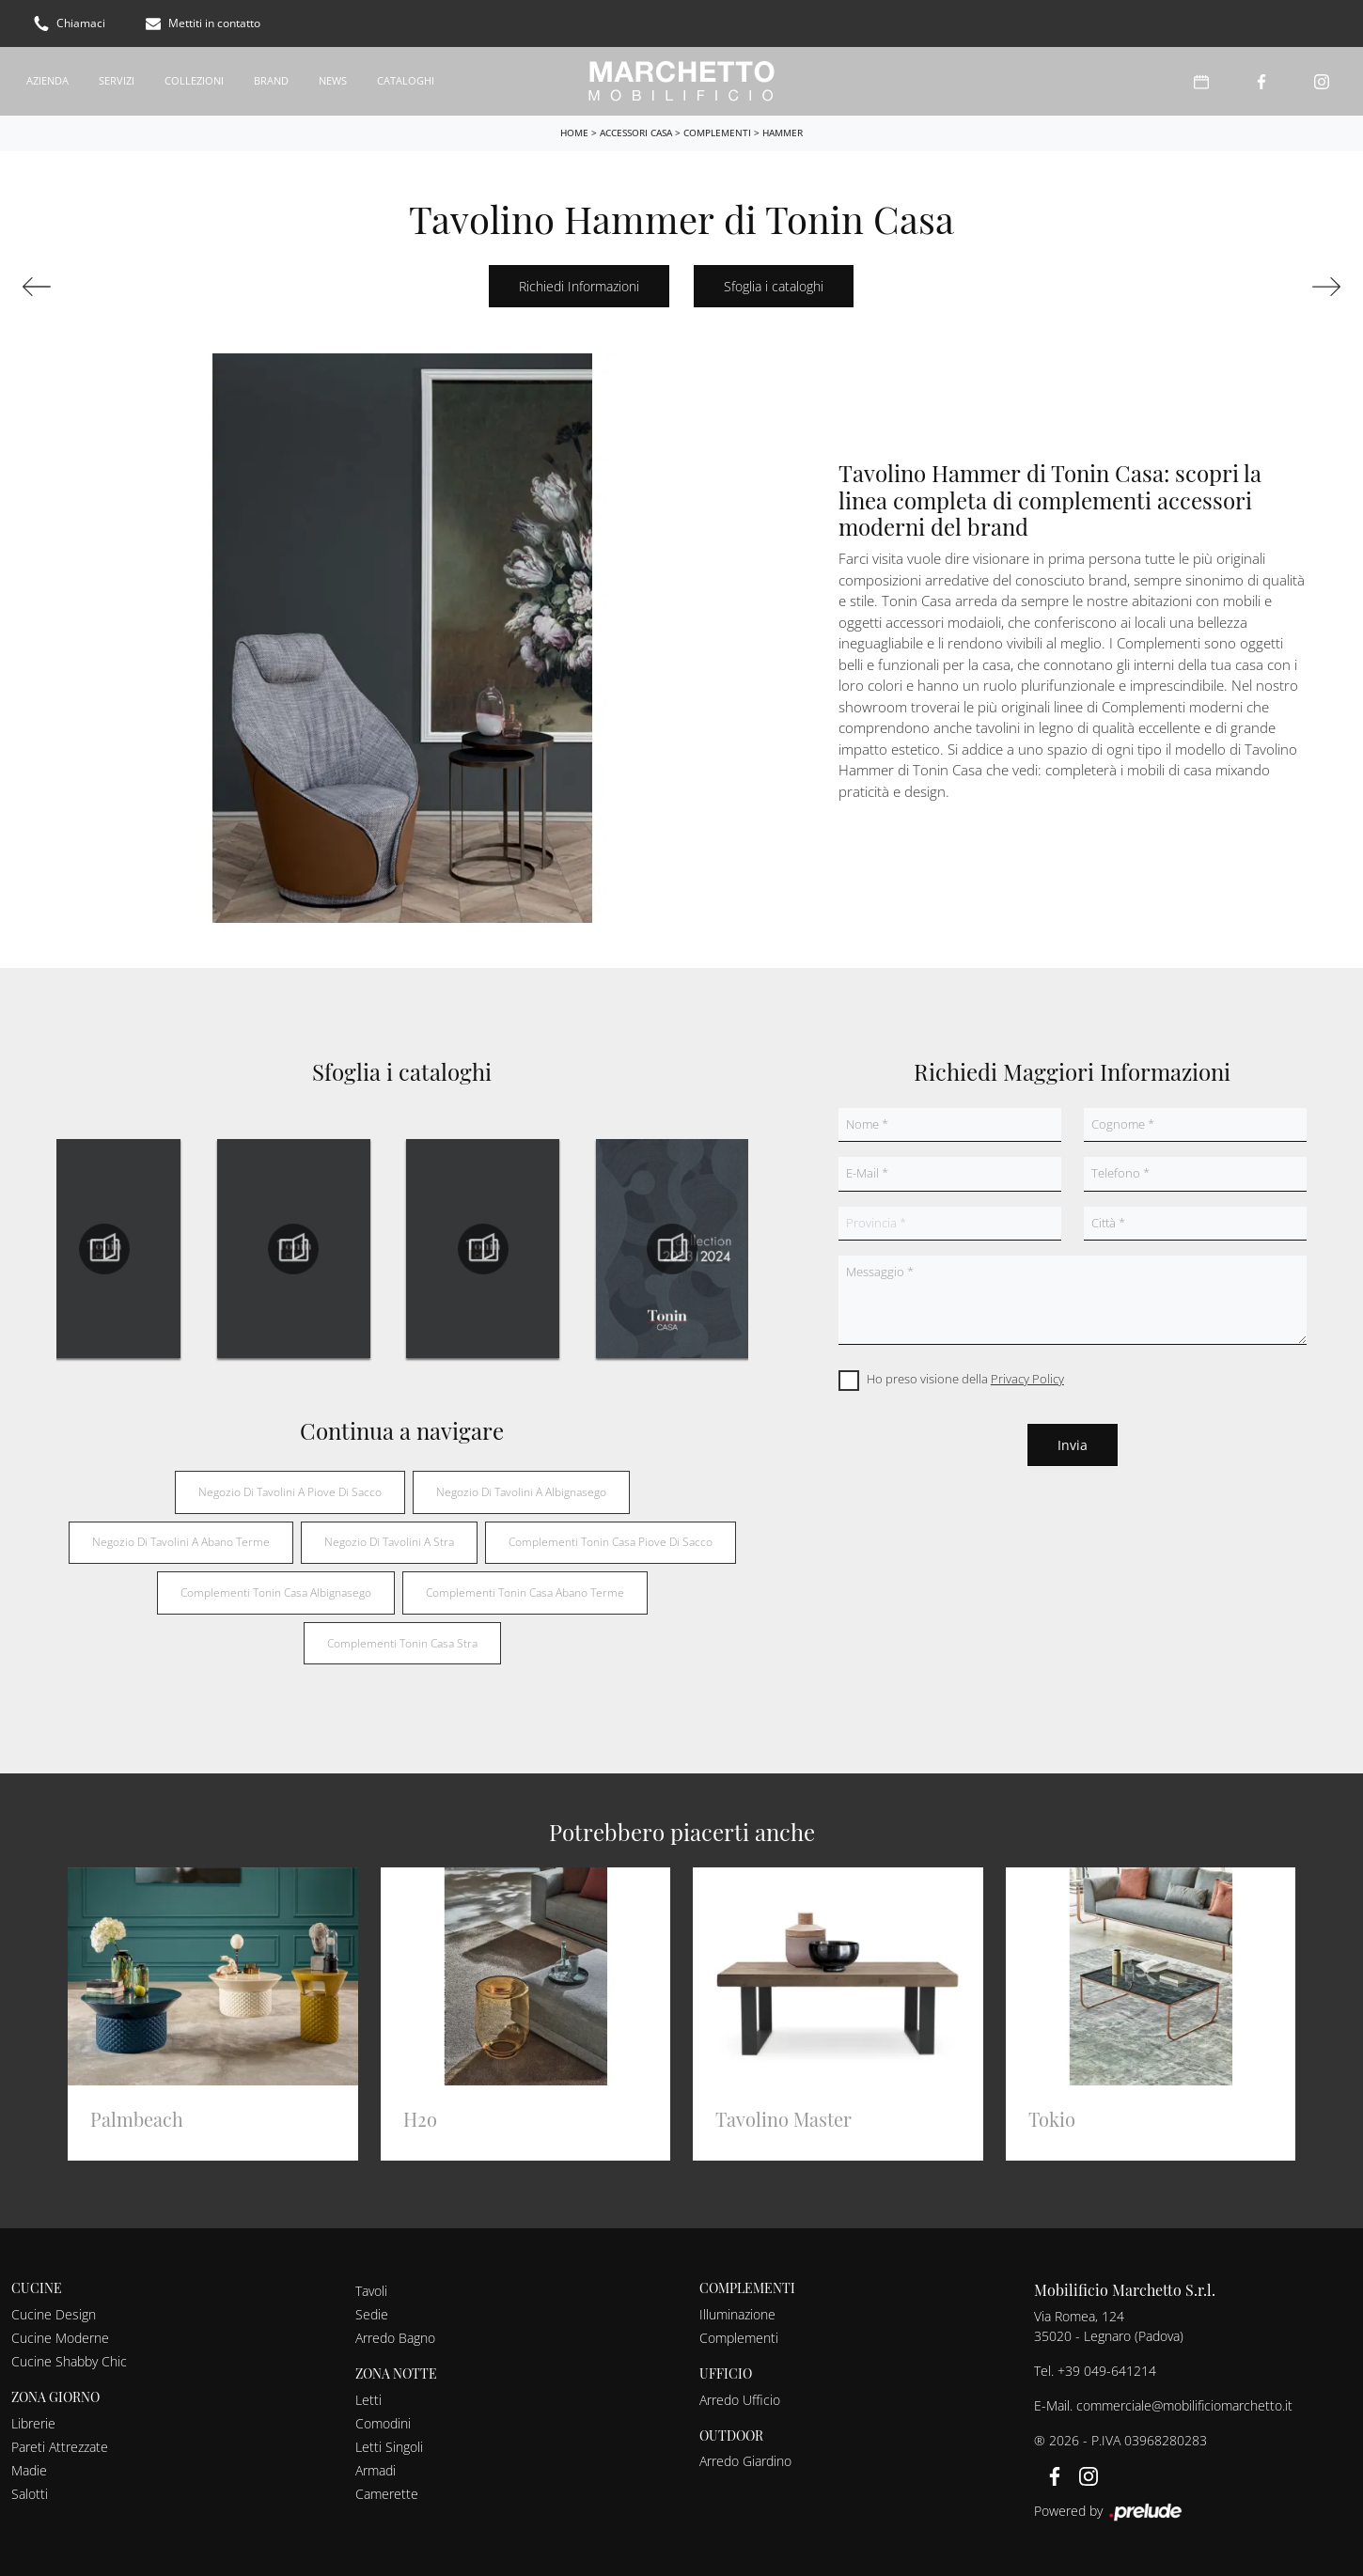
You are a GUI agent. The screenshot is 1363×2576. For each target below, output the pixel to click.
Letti (368, 2400)
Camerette (386, 2494)
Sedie (371, 2314)
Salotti (29, 2494)
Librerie (33, 2423)
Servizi (116, 80)
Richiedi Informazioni (579, 286)
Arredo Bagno (395, 2338)
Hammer (782, 132)
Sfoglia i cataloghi (773, 286)
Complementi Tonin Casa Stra (402, 1643)
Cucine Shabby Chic (69, 2361)
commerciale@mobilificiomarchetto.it (1184, 2405)
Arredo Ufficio (739, 2400)
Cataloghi (405, 80)
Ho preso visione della (965, 1378)
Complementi (717, 132)
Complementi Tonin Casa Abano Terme (525, 1592)
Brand (271, 80)
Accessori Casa (636, 132)
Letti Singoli (389, 2447)
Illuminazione (737, 2314)
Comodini (383, 2423)
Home (574, 132)
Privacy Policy (1027, 1378)
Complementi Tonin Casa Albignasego (275, 1592)
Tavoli (371, 2291)
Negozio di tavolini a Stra (389, 1542)
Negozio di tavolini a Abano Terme (181, 1542)
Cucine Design (53, 2314)
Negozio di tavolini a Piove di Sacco (290, 1492)
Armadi (375, 2470)
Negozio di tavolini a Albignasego (521, 1492)
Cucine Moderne (60, 2338)
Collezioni (194, 80)
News (333, 80)
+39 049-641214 (1107, 2371)
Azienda (47, 80)
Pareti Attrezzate (59, 2447)
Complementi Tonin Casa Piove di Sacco (611, 1542)
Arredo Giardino (745, 2461)
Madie (29, 2470)
